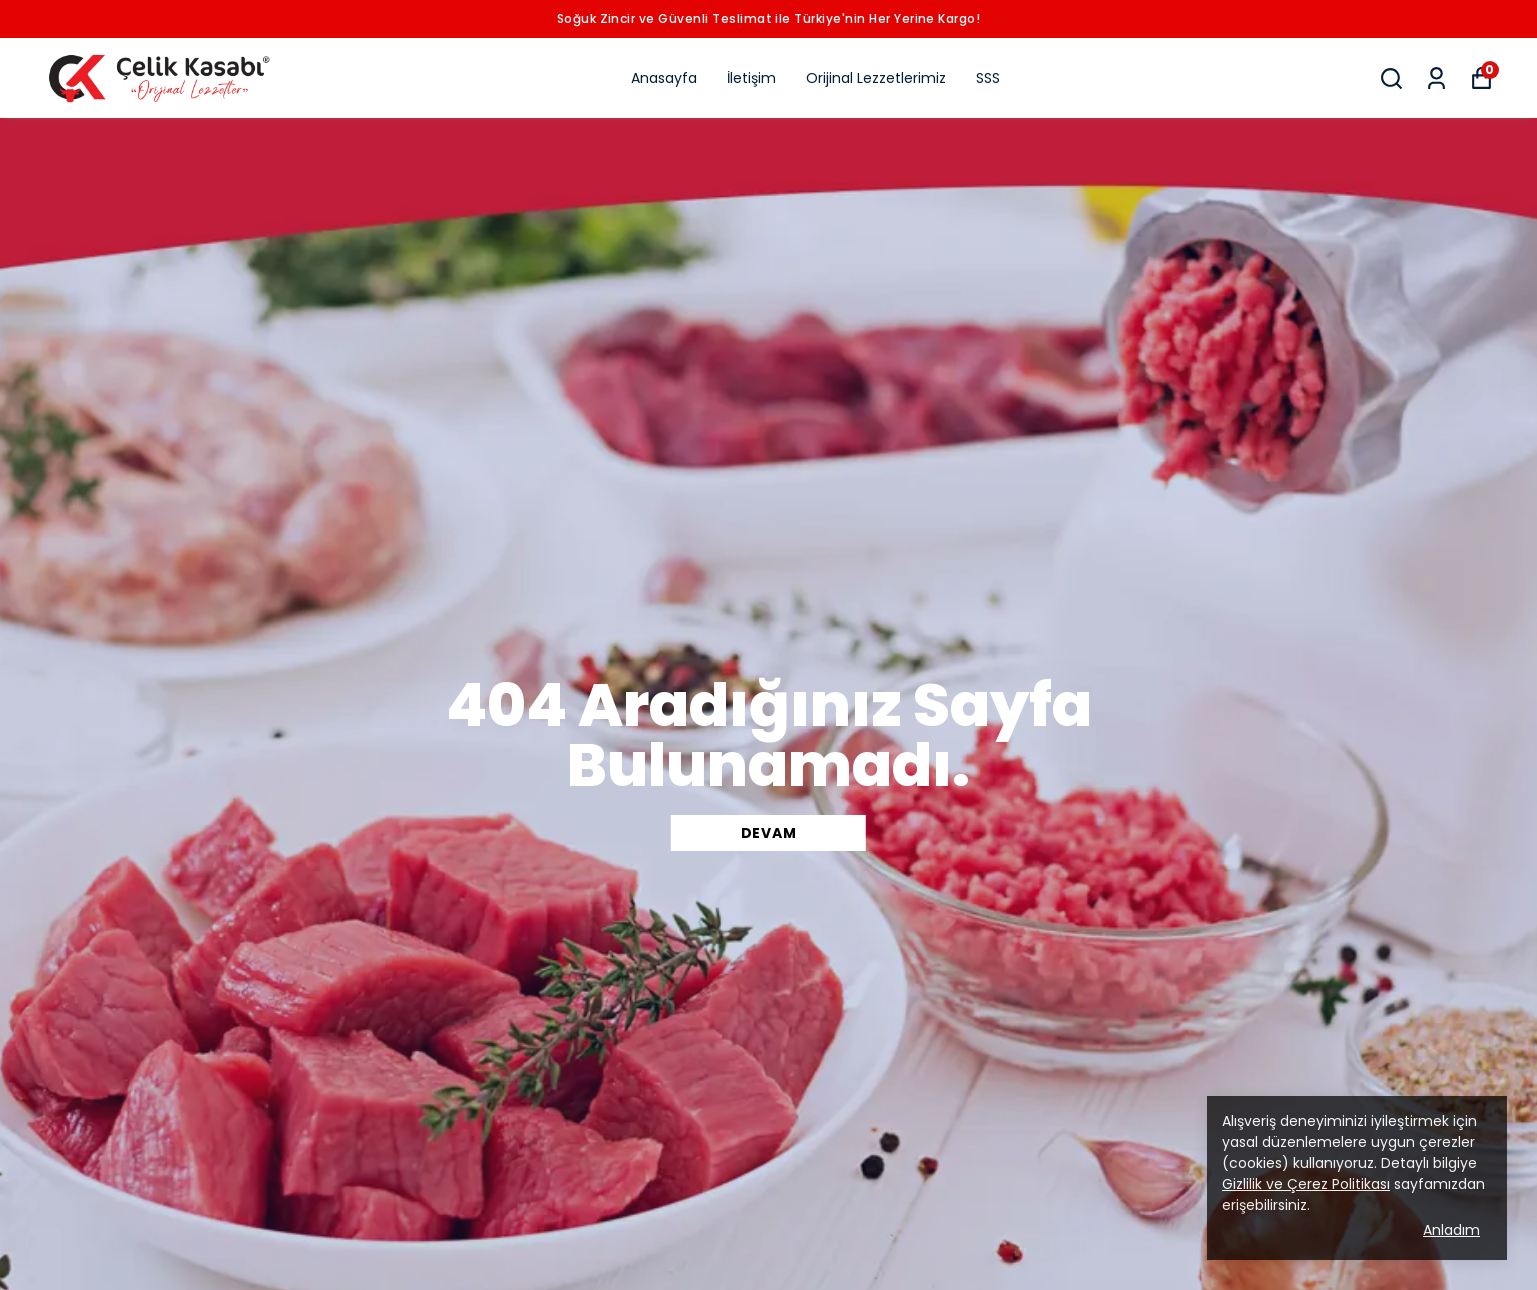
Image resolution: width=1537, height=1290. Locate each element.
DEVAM (769, 833)
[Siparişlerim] (1436, 78)
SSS (988, 78)
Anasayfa (664, 78)
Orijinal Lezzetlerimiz (876, 78)
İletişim (751, 78)
